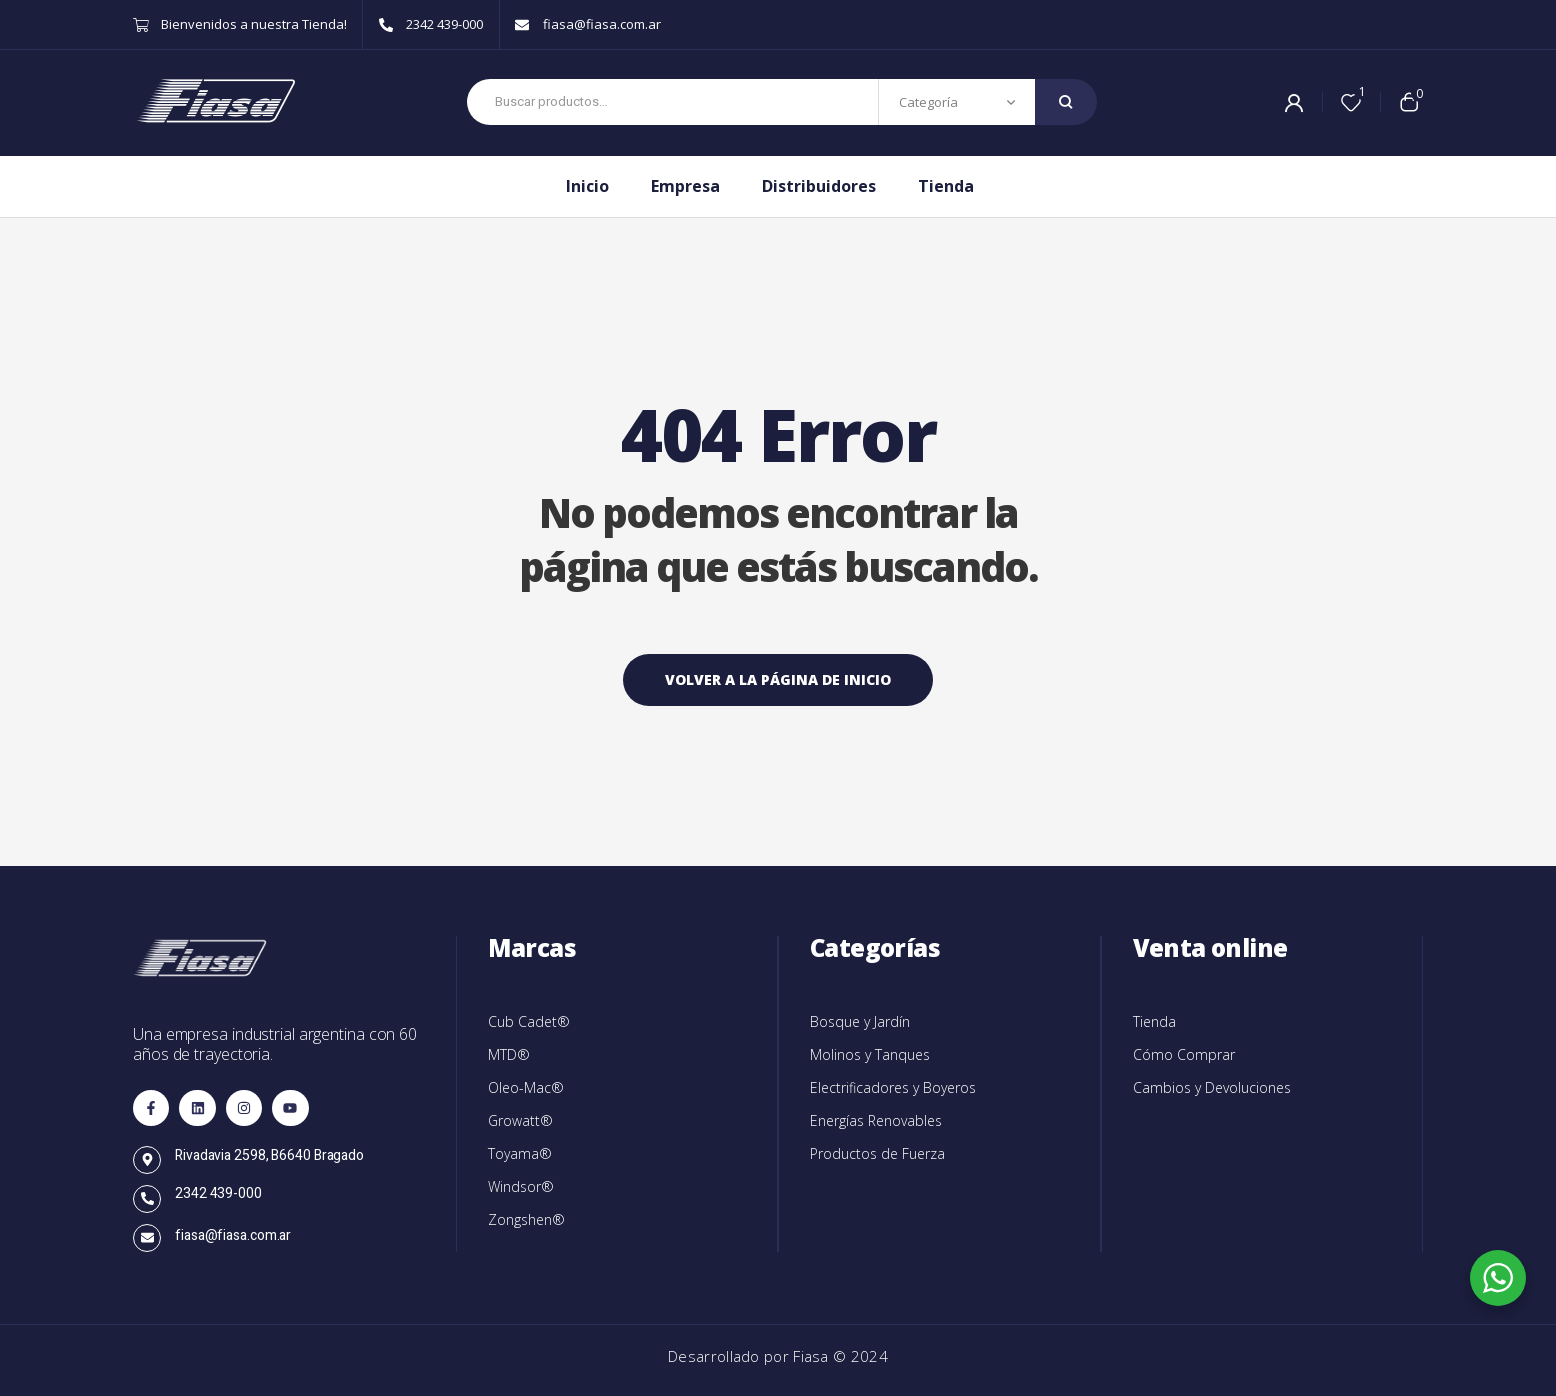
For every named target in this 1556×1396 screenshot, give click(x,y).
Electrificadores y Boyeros (893, 1087)
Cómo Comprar (1184, 1054)
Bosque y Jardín (860, 1021)
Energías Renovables (876, 1120)
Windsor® (521, 1186)
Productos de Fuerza (877, 1153)
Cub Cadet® (529, 1021)
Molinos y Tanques (870, 1054)
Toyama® (520, 1153)
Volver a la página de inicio (778, 679)
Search (1066, 102)
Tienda (1154, 1021)
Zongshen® (526, 1219)
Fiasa (813, 1356)
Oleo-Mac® (526, 1087)
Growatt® (520, 1120)
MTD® (509, 1054)
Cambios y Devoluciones (1212, 1087)
